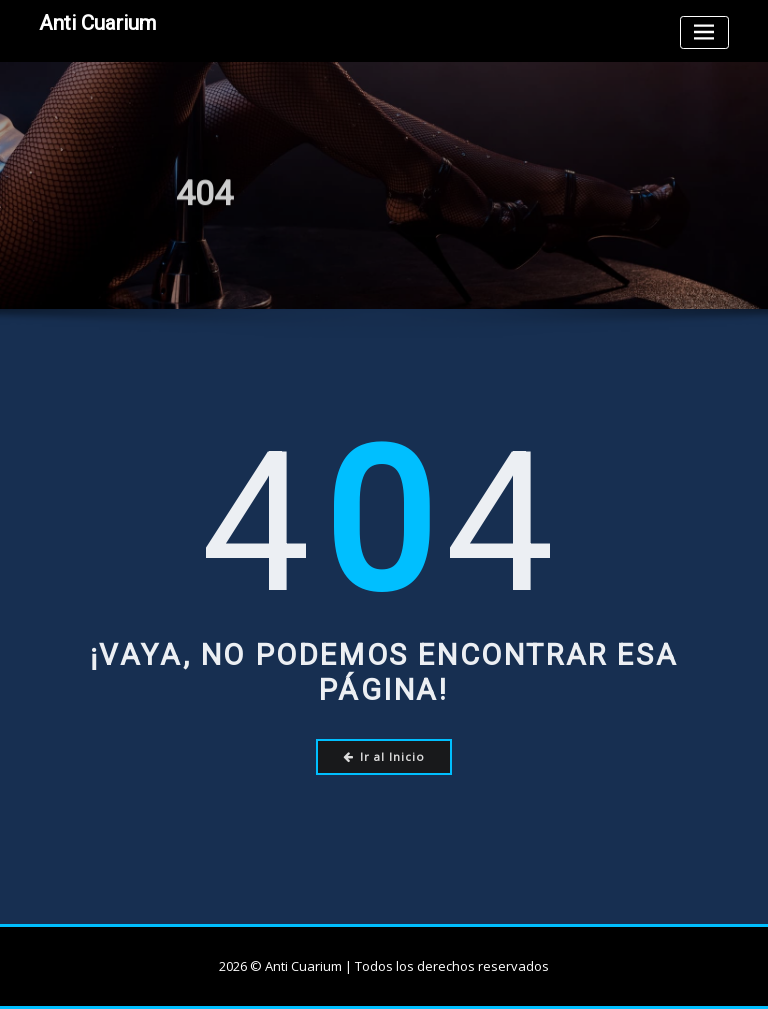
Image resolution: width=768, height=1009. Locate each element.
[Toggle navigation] (704, 32)
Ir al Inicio (384, 756)
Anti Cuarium (97, 23)
